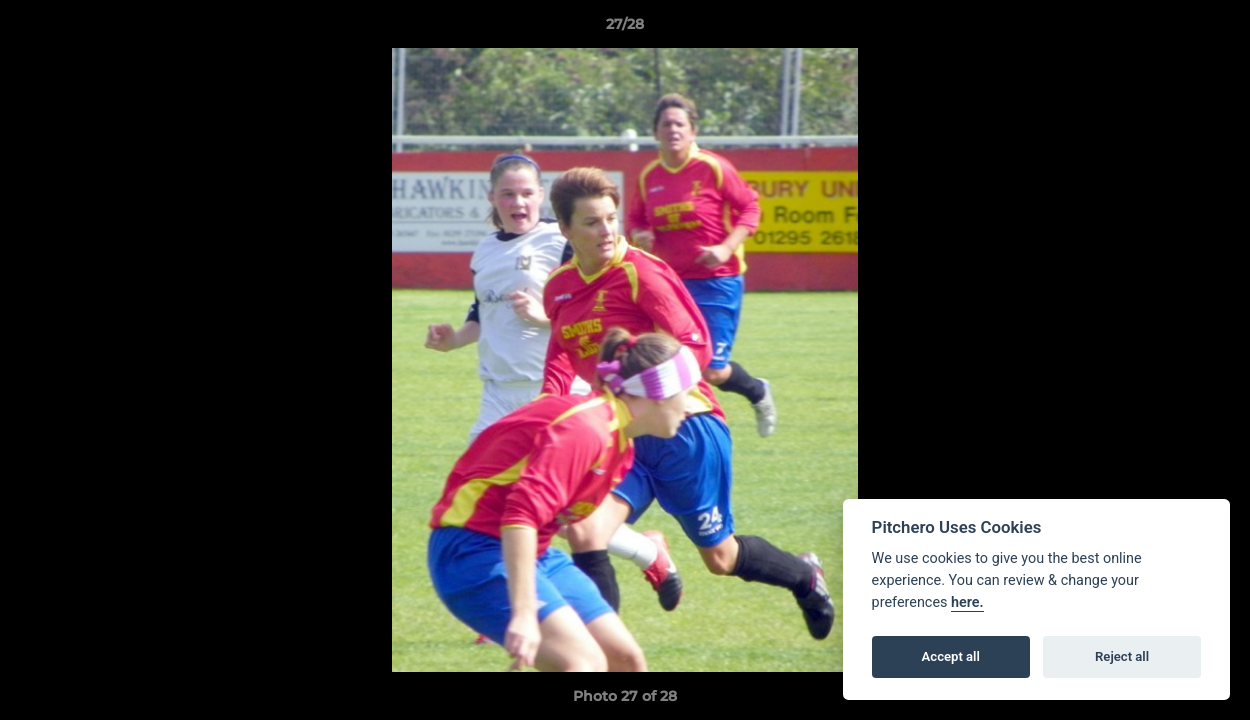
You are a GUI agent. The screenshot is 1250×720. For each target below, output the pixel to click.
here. (967, 602)
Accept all (951, 656)
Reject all (1122, 656)
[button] (1214, 29)
